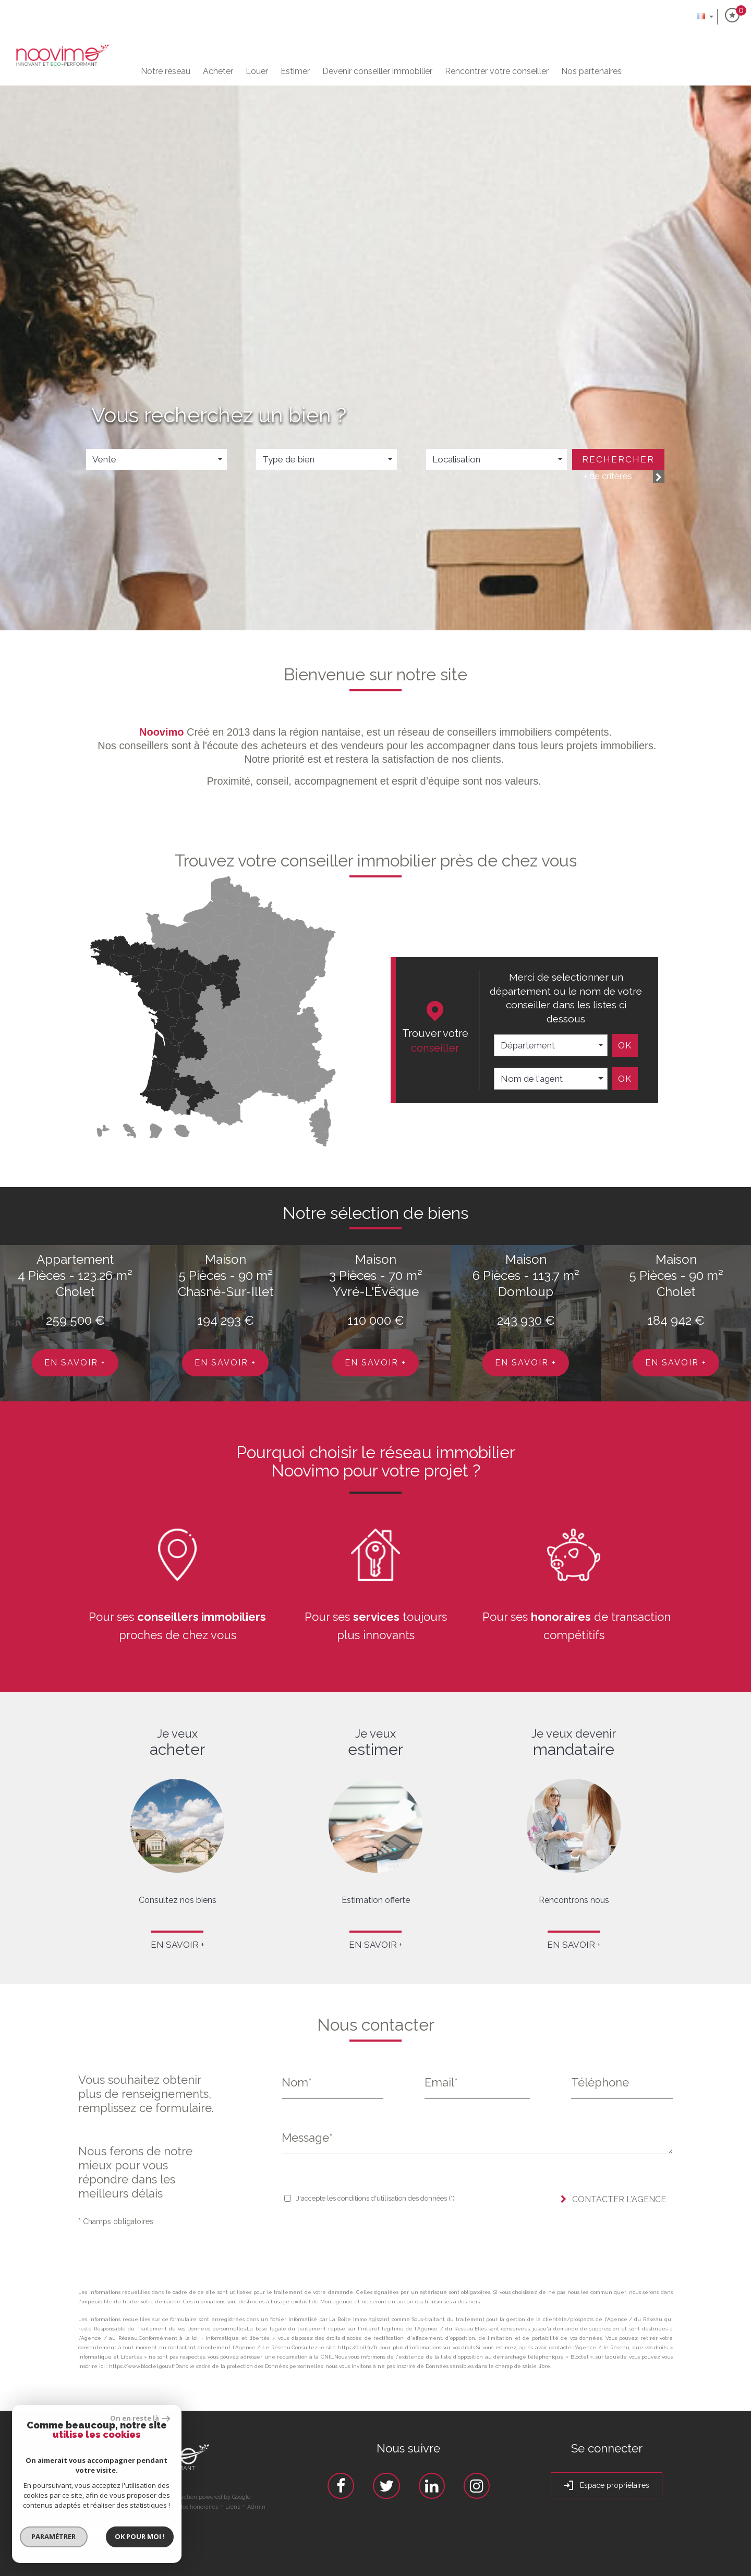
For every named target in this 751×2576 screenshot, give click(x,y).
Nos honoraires (198, 2507)
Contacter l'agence (613, 2199)
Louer (257, 71)
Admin (256, 2507)
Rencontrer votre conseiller (497, 71)
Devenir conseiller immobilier (377, 71)
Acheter (218, 71)
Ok (625, 1045)
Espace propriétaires (606, 2486)
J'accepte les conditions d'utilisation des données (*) (375, 2198)
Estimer (295, 71)
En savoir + (75, 1363)
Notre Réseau (165, 71)
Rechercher (618, 459)
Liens (232, 2507)
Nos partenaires (591, 71)
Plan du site (102, 2507)
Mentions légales (148, 2507)
